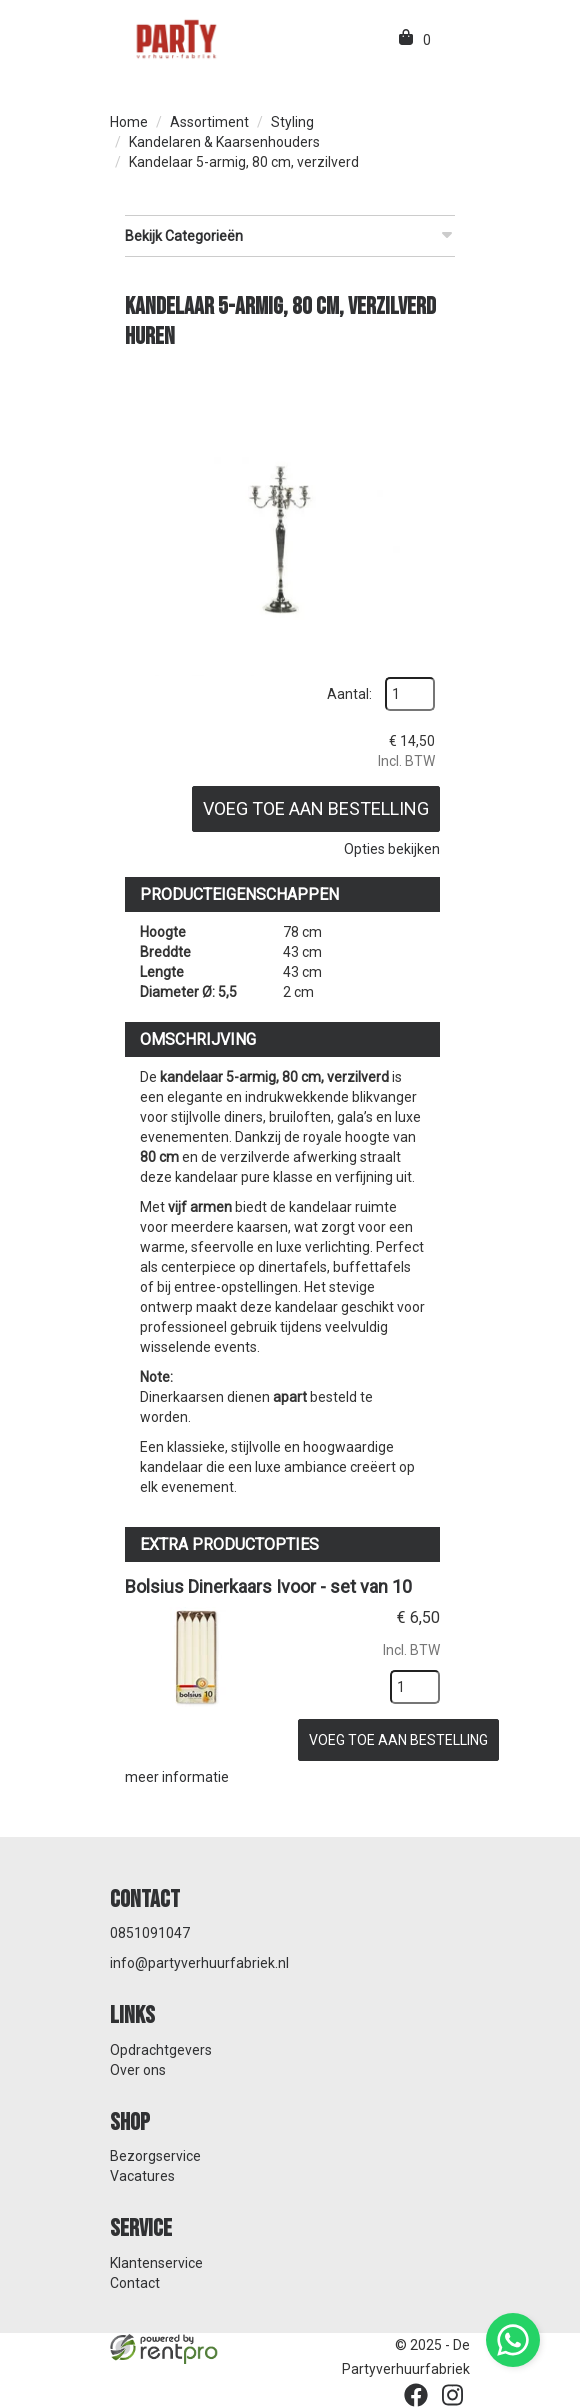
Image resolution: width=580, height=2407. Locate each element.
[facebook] (416, 2395)
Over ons (138, 2070)
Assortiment (209, 122)
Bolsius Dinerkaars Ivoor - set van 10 (268, 1586)
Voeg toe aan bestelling (316, 808)
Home (129, 122)
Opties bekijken (392, 849)
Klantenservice (156, 2263)
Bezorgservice (155, 2156)
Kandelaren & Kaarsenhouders (224, 142)
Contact (135, 2283)
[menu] (448, 40)
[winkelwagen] (407, 40)
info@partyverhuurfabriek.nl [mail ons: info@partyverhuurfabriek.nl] (199, 1963)
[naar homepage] (175, 38)
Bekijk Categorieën (290, 235)
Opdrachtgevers (161, 2050)
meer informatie (177, 1777)
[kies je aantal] (415, 1687)
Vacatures (142, 2176)
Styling (292, 122)
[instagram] (452, 2395)
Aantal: (349, 694)
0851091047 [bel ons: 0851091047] (150, 1933)
